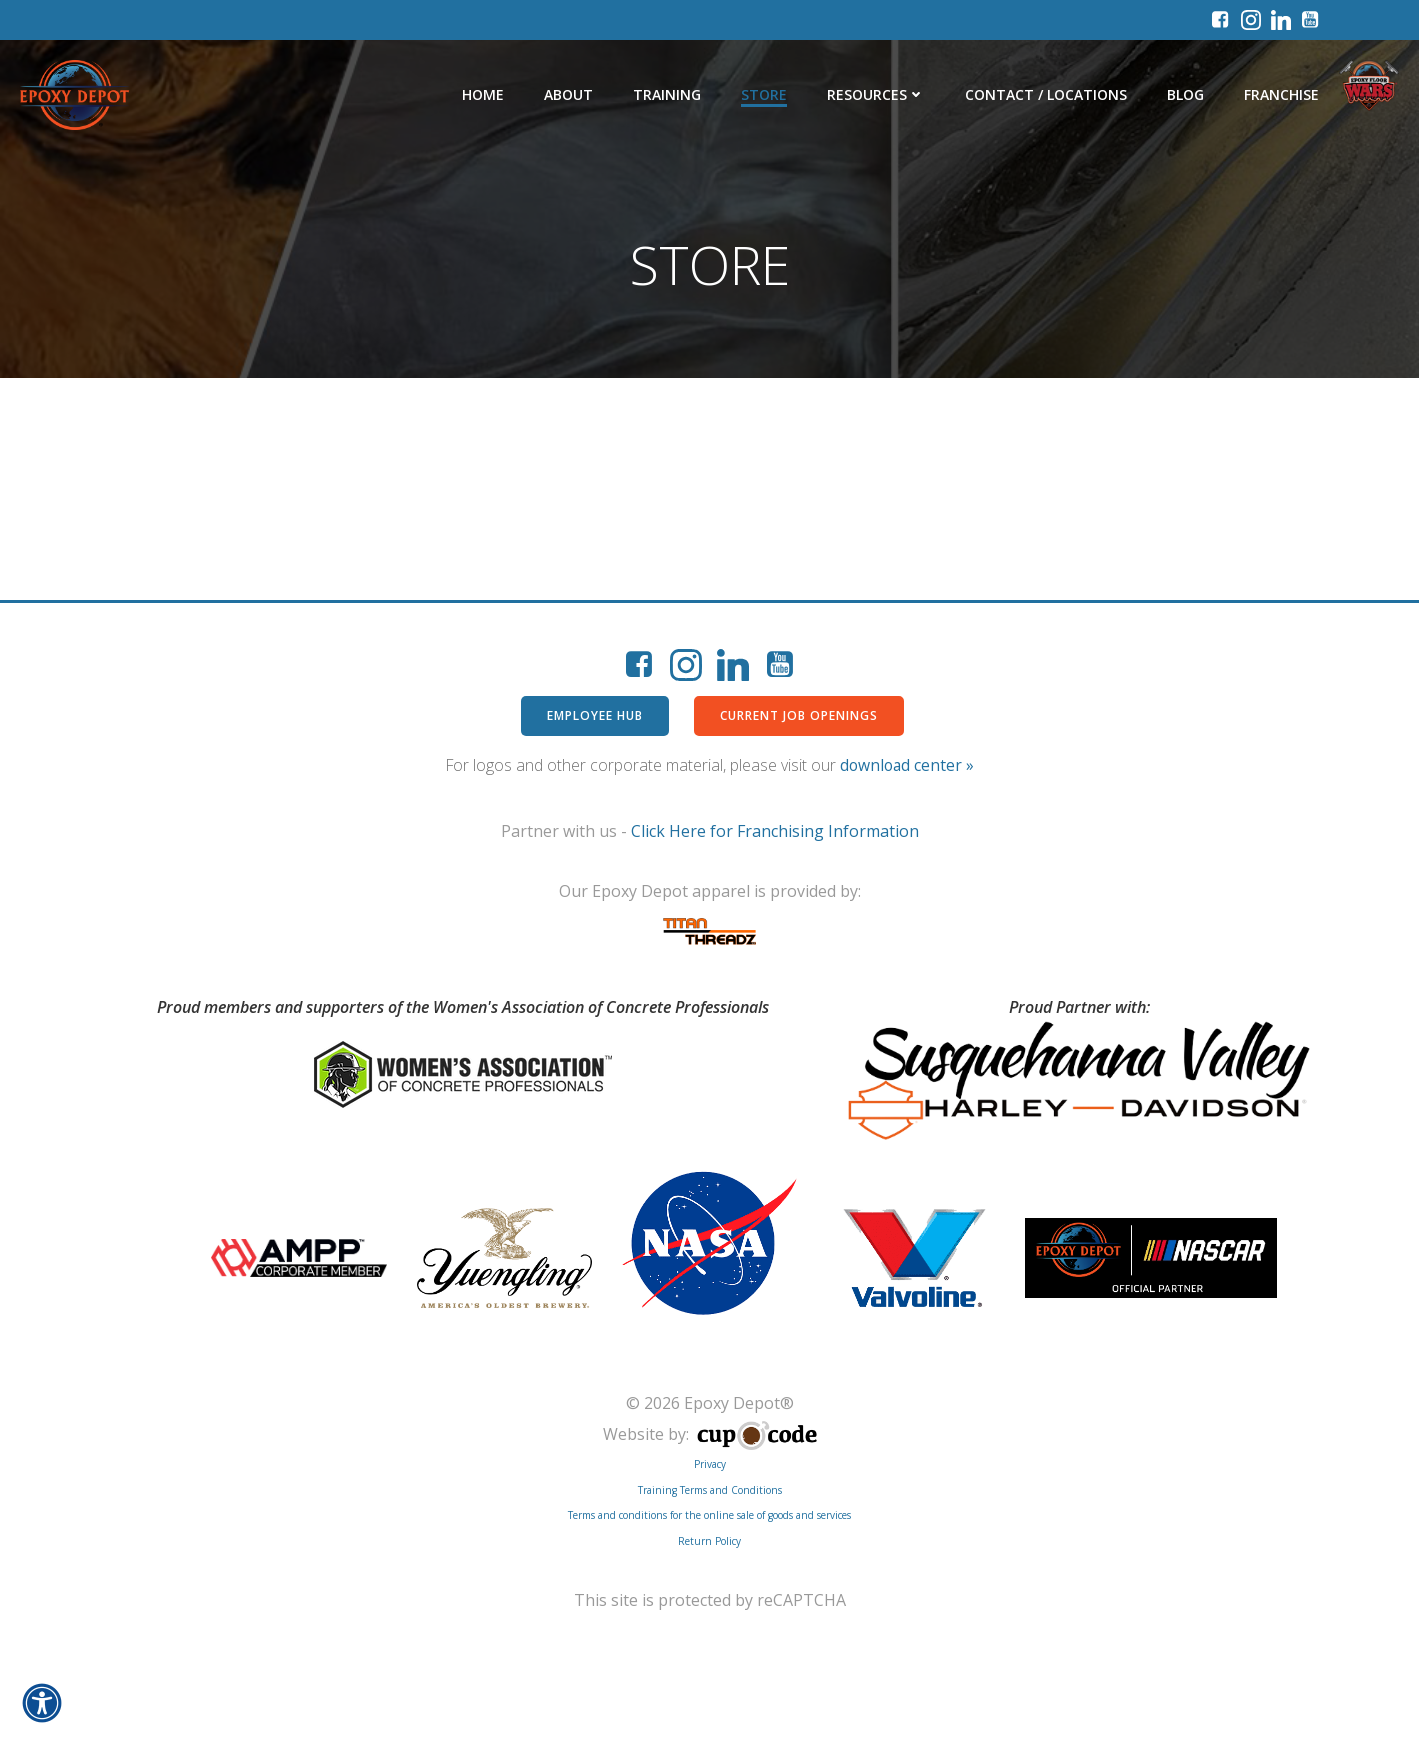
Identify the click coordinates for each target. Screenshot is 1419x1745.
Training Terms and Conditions (710, 1490)
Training (667, 94)
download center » (907, 765)
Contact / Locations (1046, 94)
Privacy (710, 1464)
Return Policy (709, 1541)
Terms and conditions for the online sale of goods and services (709, 1515)
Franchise (1281, 94)
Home (483, 94)
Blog (1185, 94)
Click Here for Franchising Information (775, 831)
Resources (876, 94)
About (568, 94)
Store (764, 94)
